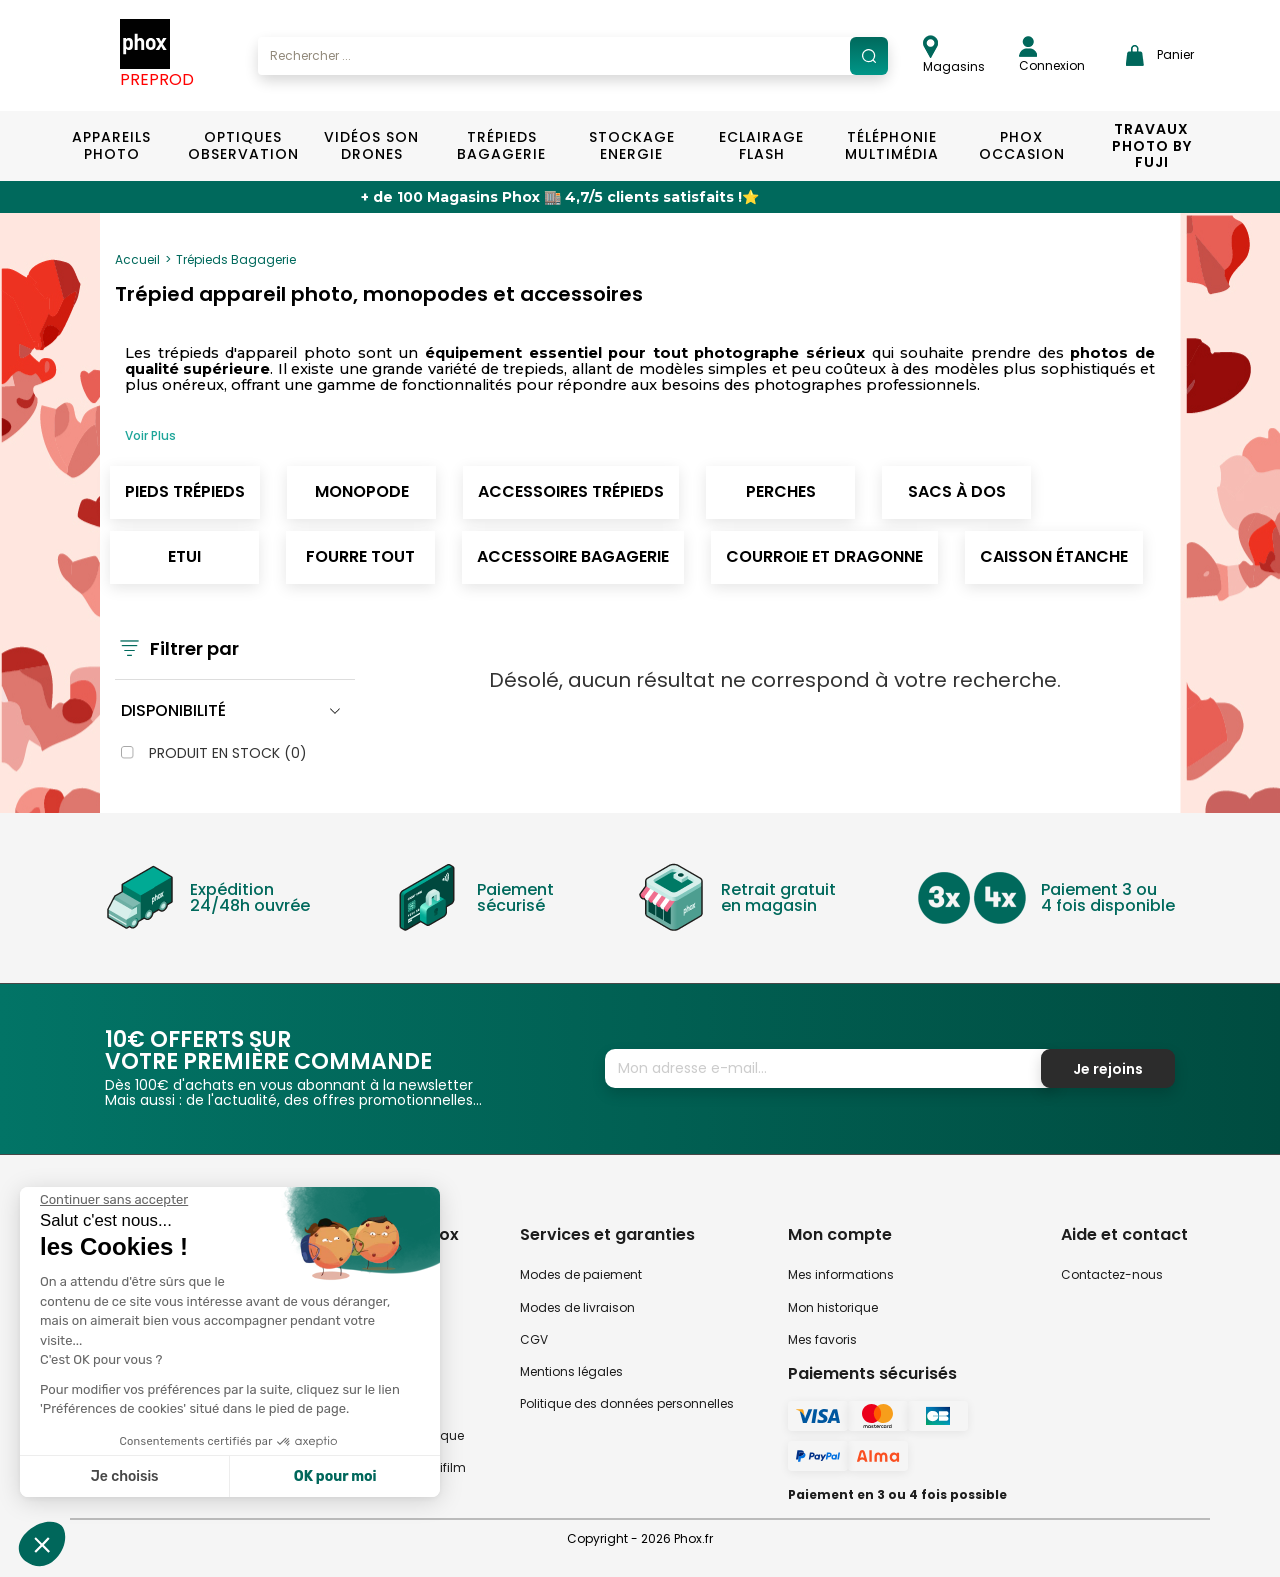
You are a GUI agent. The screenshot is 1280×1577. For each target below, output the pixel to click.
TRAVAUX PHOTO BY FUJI (1152, 146)
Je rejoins (1108, 1069)
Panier (1160, 55)
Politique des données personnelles (627, 1403)
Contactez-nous (1112, 1274)
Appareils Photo (111, 145)
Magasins (954, 55)
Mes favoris (822, 1339)
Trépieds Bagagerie (501, 145)
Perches (781, 491)
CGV (534, 1339)
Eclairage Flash (761, 145)
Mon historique (833, 1307)
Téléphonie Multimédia (892, 145)
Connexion (1052, 55)
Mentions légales (571, 1371)
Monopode (362, 491)
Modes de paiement (581, 1274)
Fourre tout (360, 556)
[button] (42, 1544)
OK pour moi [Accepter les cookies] (335, 1476)
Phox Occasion (1022, 145)
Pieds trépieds (185, 491)
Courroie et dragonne (824, 556)
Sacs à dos (957, 491)
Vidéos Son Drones (371, 145)
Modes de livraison (577, 1307)
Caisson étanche (1054, 556)
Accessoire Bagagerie (573, 556)
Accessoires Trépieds (571, 491)
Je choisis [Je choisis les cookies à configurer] (125, 1476)
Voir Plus (150, 435)
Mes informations (841, 1274)
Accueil (137, 259)
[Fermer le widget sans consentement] (114, 1200)
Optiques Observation (242, 145)
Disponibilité (173, 710)
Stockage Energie (632, 145)
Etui (184, 556)
